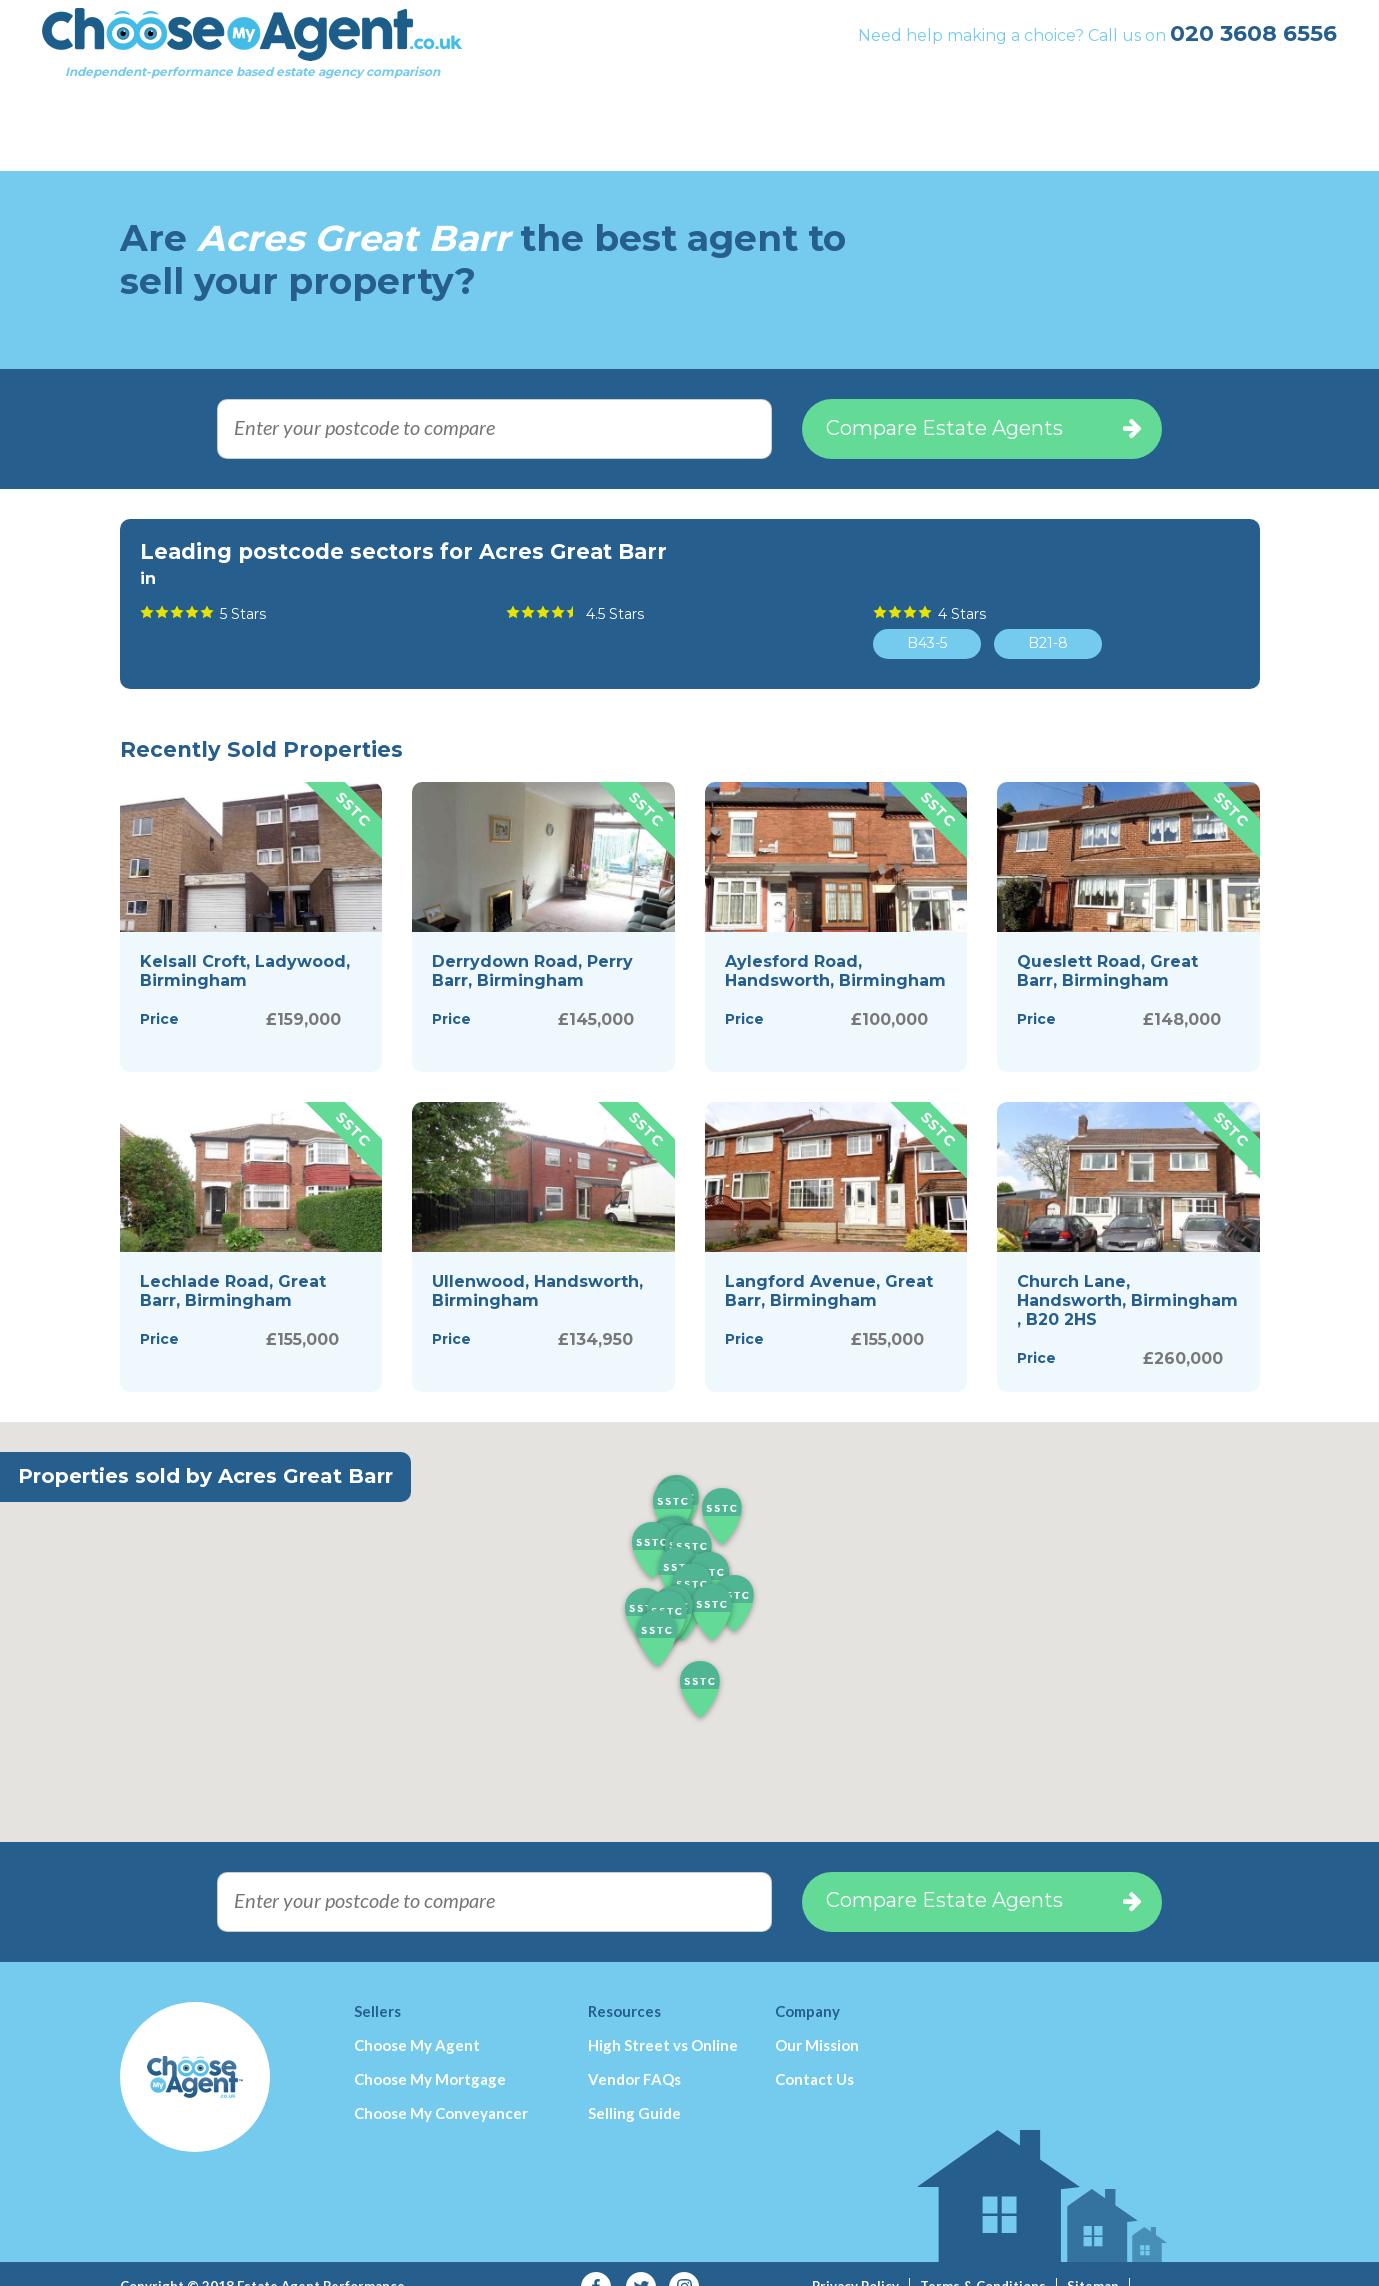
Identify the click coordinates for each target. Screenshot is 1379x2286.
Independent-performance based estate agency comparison (330, 65)
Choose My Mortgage (430, 2053)
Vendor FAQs (634, 2053)
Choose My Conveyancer (441, 2087)
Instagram (684, 2261)
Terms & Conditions (983, 2260)
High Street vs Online (663, 2019)
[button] (700, 1665)
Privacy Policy (855, 2260)
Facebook (596, 2261)
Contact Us (814, 2053)
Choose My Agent (417, 2019)
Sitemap (1093, 2260)
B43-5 (927, 617)
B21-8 (1048, 617)
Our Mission (817, 2019)
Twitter (640, 2261)
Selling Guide (634, 2087)
